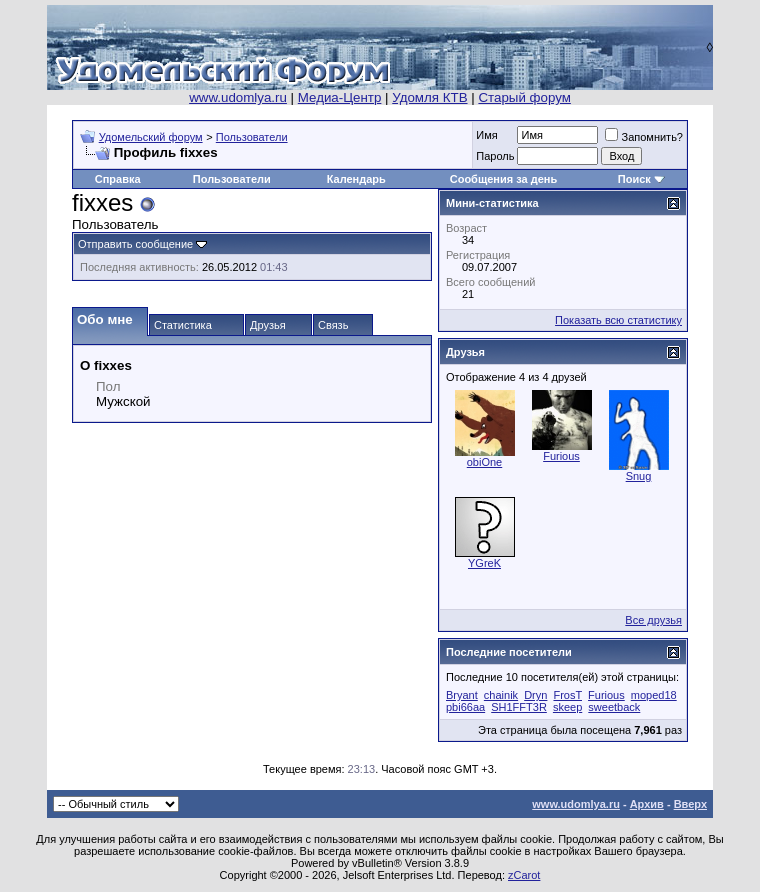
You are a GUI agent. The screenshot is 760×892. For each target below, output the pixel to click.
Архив (647, 804)
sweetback (614, 707)
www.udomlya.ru (238, 97)
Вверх (690, 804)
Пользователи (252, 137)
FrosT (567, 695)
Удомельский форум (151, 137)
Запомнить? (644, 137)
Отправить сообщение (135, 244)
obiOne (484, 462)
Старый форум (524, 97)
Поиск (634, 179)
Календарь (356, 179)
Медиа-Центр (340, 97)
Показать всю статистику (618, 320)
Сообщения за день (503, 179)
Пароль (495, 156)
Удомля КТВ (429, 97)
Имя (486, 135)
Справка (118, 179)
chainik (501, 695)
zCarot (524, 875)
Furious (561, 456)
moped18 (654, 695)
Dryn (535, 695)
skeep (567, 707)
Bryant (462, 695)
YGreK (484, 563)
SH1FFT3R (519, 707)
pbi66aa (465, 707)
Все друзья (653, 620)
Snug (639, 476)
